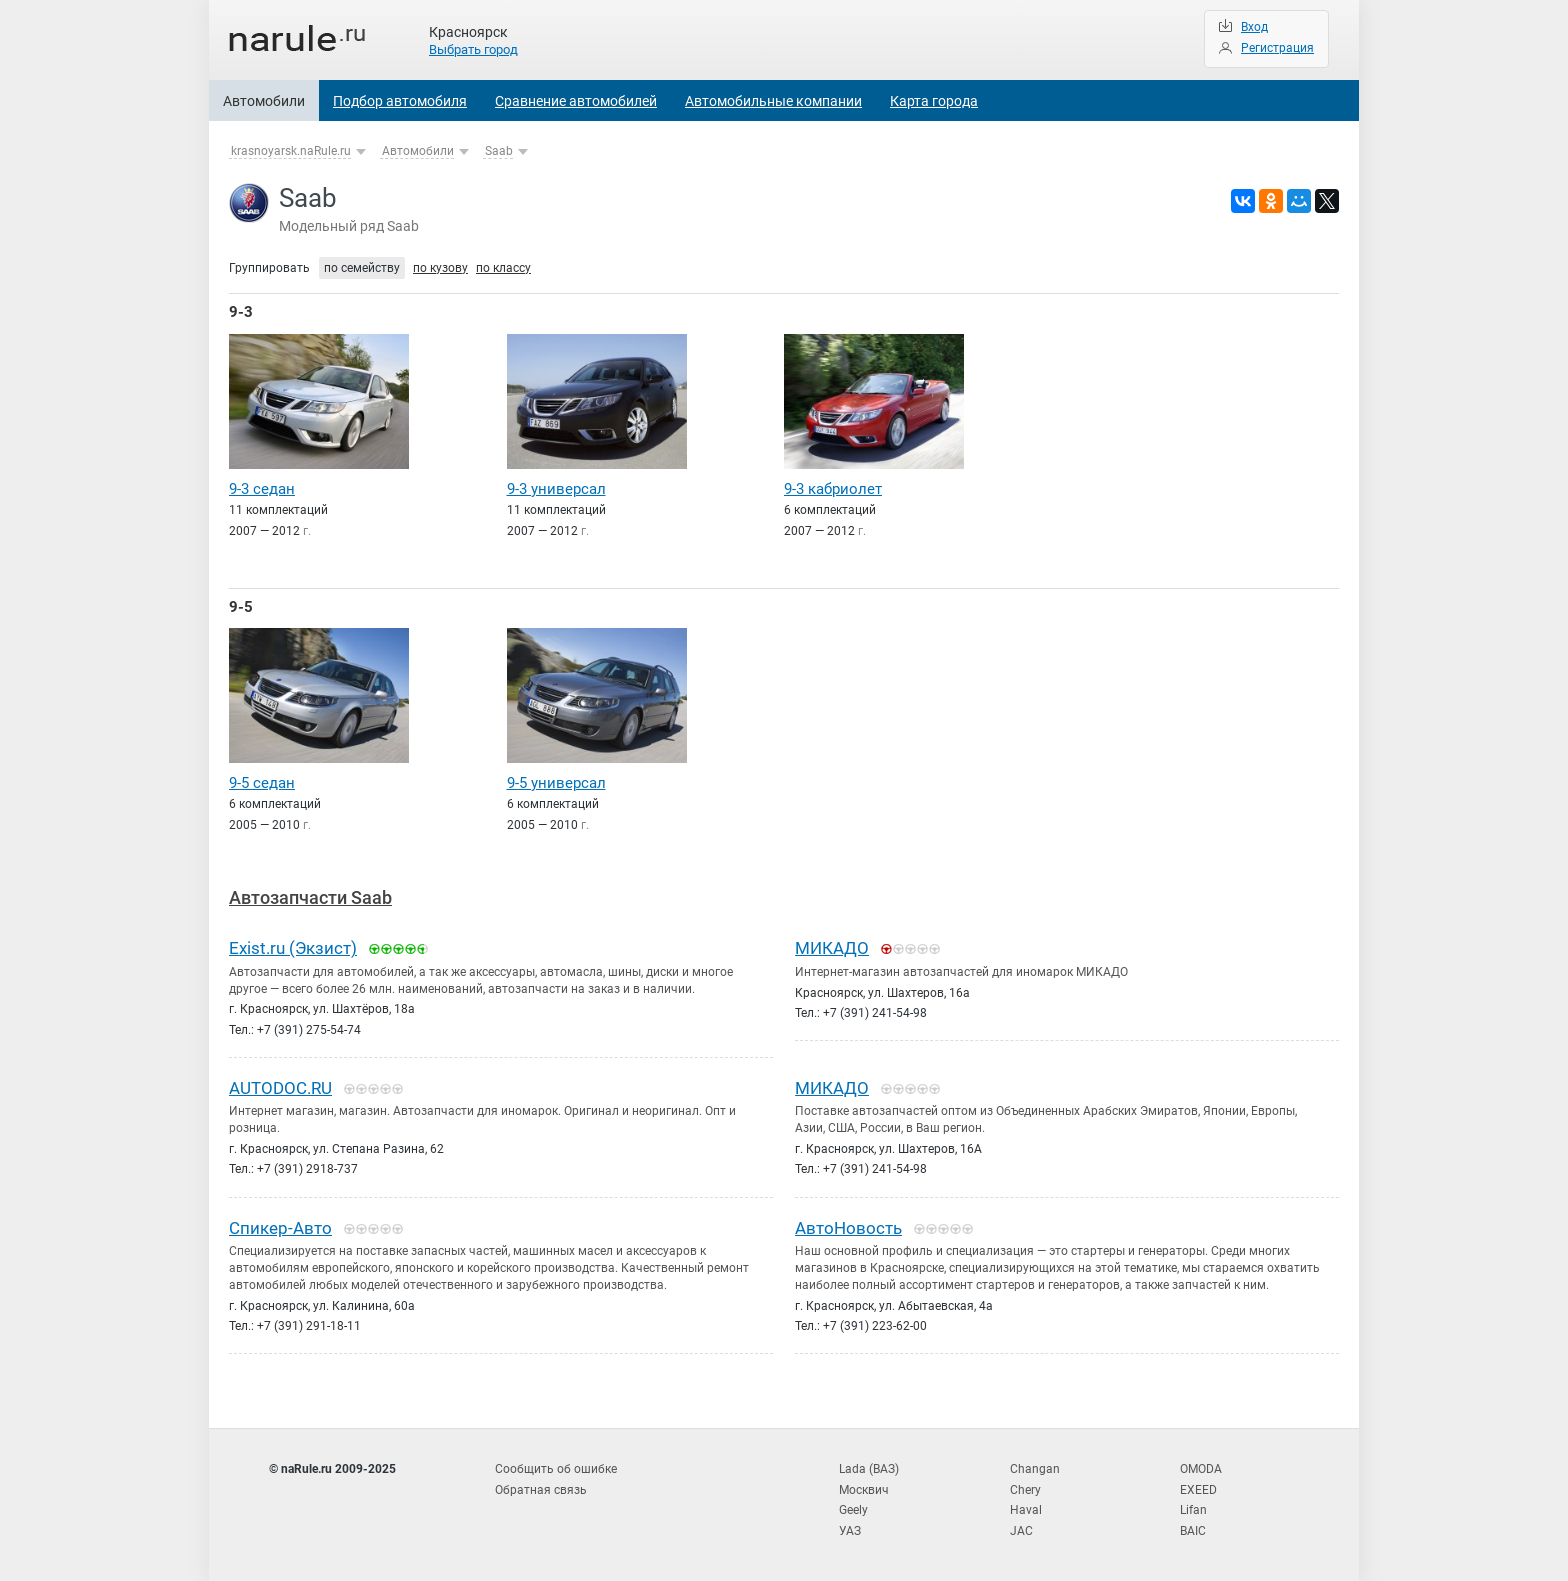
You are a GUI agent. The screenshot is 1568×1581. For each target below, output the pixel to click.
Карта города (934, 101)
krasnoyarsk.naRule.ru (291, 151)
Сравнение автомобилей (576, 101)
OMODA (1201, 1469)
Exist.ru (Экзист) (293, 948)
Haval (1026, 1510)
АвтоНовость (848, 1228)
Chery (1025, 1490)
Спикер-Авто (280, 1228)
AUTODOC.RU (280, 1088)
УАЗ (850, 1531)
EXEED (1198, 1490)
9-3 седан (262, 489)
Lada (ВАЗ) (869, 1469)
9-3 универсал (556, 489)
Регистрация (1277, 48)
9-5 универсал (556, 783)
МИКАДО (832, 948)
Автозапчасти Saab (310, 897)
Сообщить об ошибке (556, 1469)
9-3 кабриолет (833, 489)
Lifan (1193, 1510)
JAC (1021, 1531)
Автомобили (264, 101)
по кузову (440, 268)
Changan (1035, 1469)
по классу (503, 268)
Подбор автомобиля (400, 101)
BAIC (1193, 1531)
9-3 (241, 312)
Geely (853, 1510)
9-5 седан (262, 783)
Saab (499, 151)
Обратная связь (541, 1490)
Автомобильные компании (773, 101)
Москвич (864, 1490)
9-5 (241, 607)
